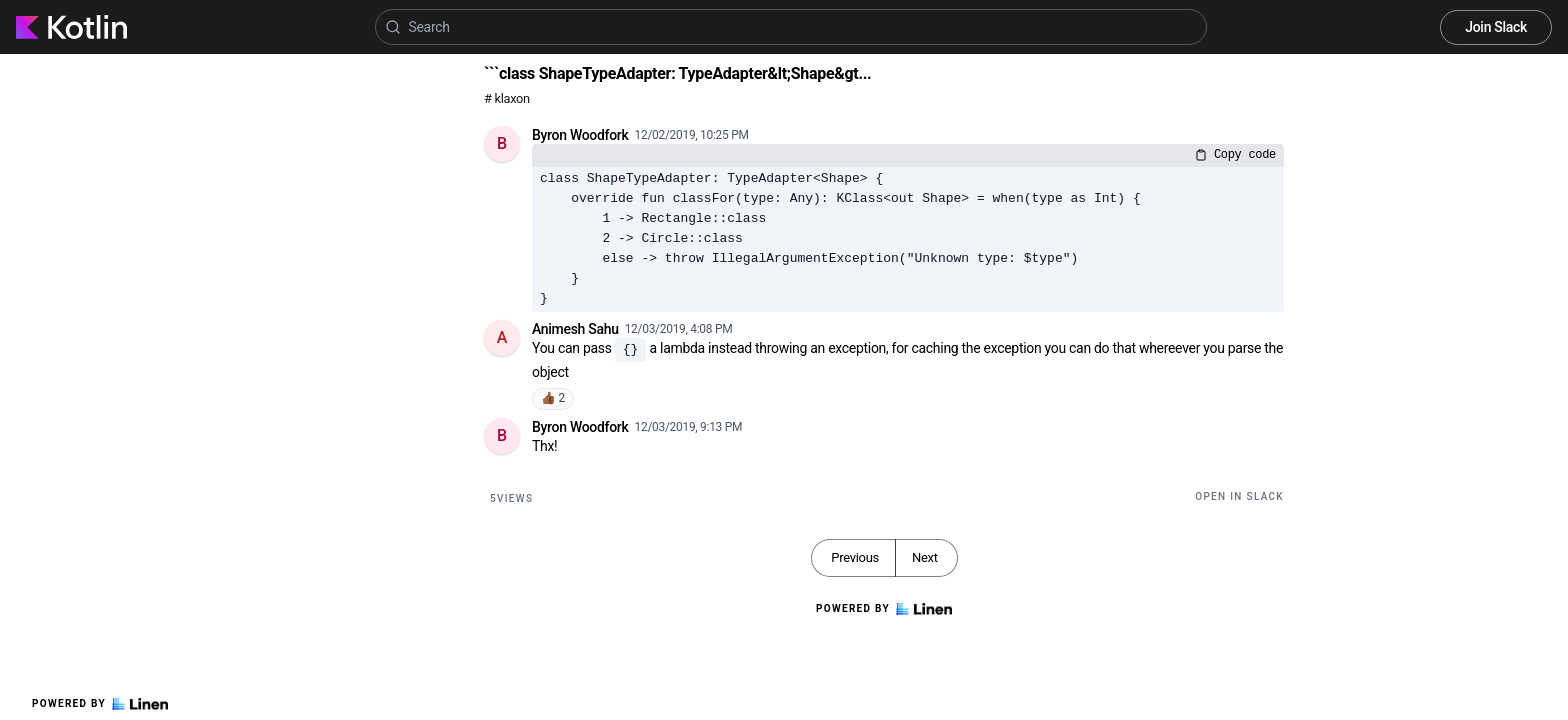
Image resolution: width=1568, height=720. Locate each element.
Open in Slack (1239, 496)
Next (925, 557)
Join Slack (1496, 27)
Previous (855, 557)
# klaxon (507, 98)
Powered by (100, 704)
